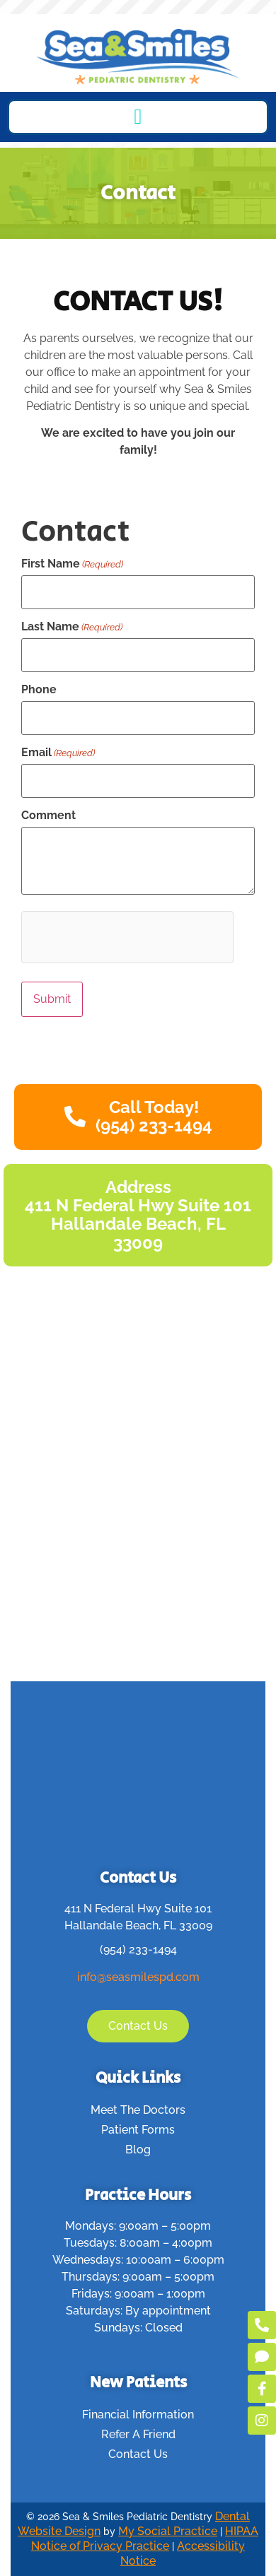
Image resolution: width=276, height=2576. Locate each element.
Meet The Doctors (138, 2110)
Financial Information (138, 2414)
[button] (138, 117)
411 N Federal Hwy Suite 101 (138, 1908)
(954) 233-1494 (138, 1949)
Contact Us (138, 2454)
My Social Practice (167, 2531)
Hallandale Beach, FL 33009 (138, 1925)
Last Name (71, 627)
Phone (39, 689)
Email (58, 752)
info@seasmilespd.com (138, 1977)
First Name (72, 564)
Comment (48, 815)
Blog (138, 2149)
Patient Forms (138, 2129)
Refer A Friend (138, 2434)
